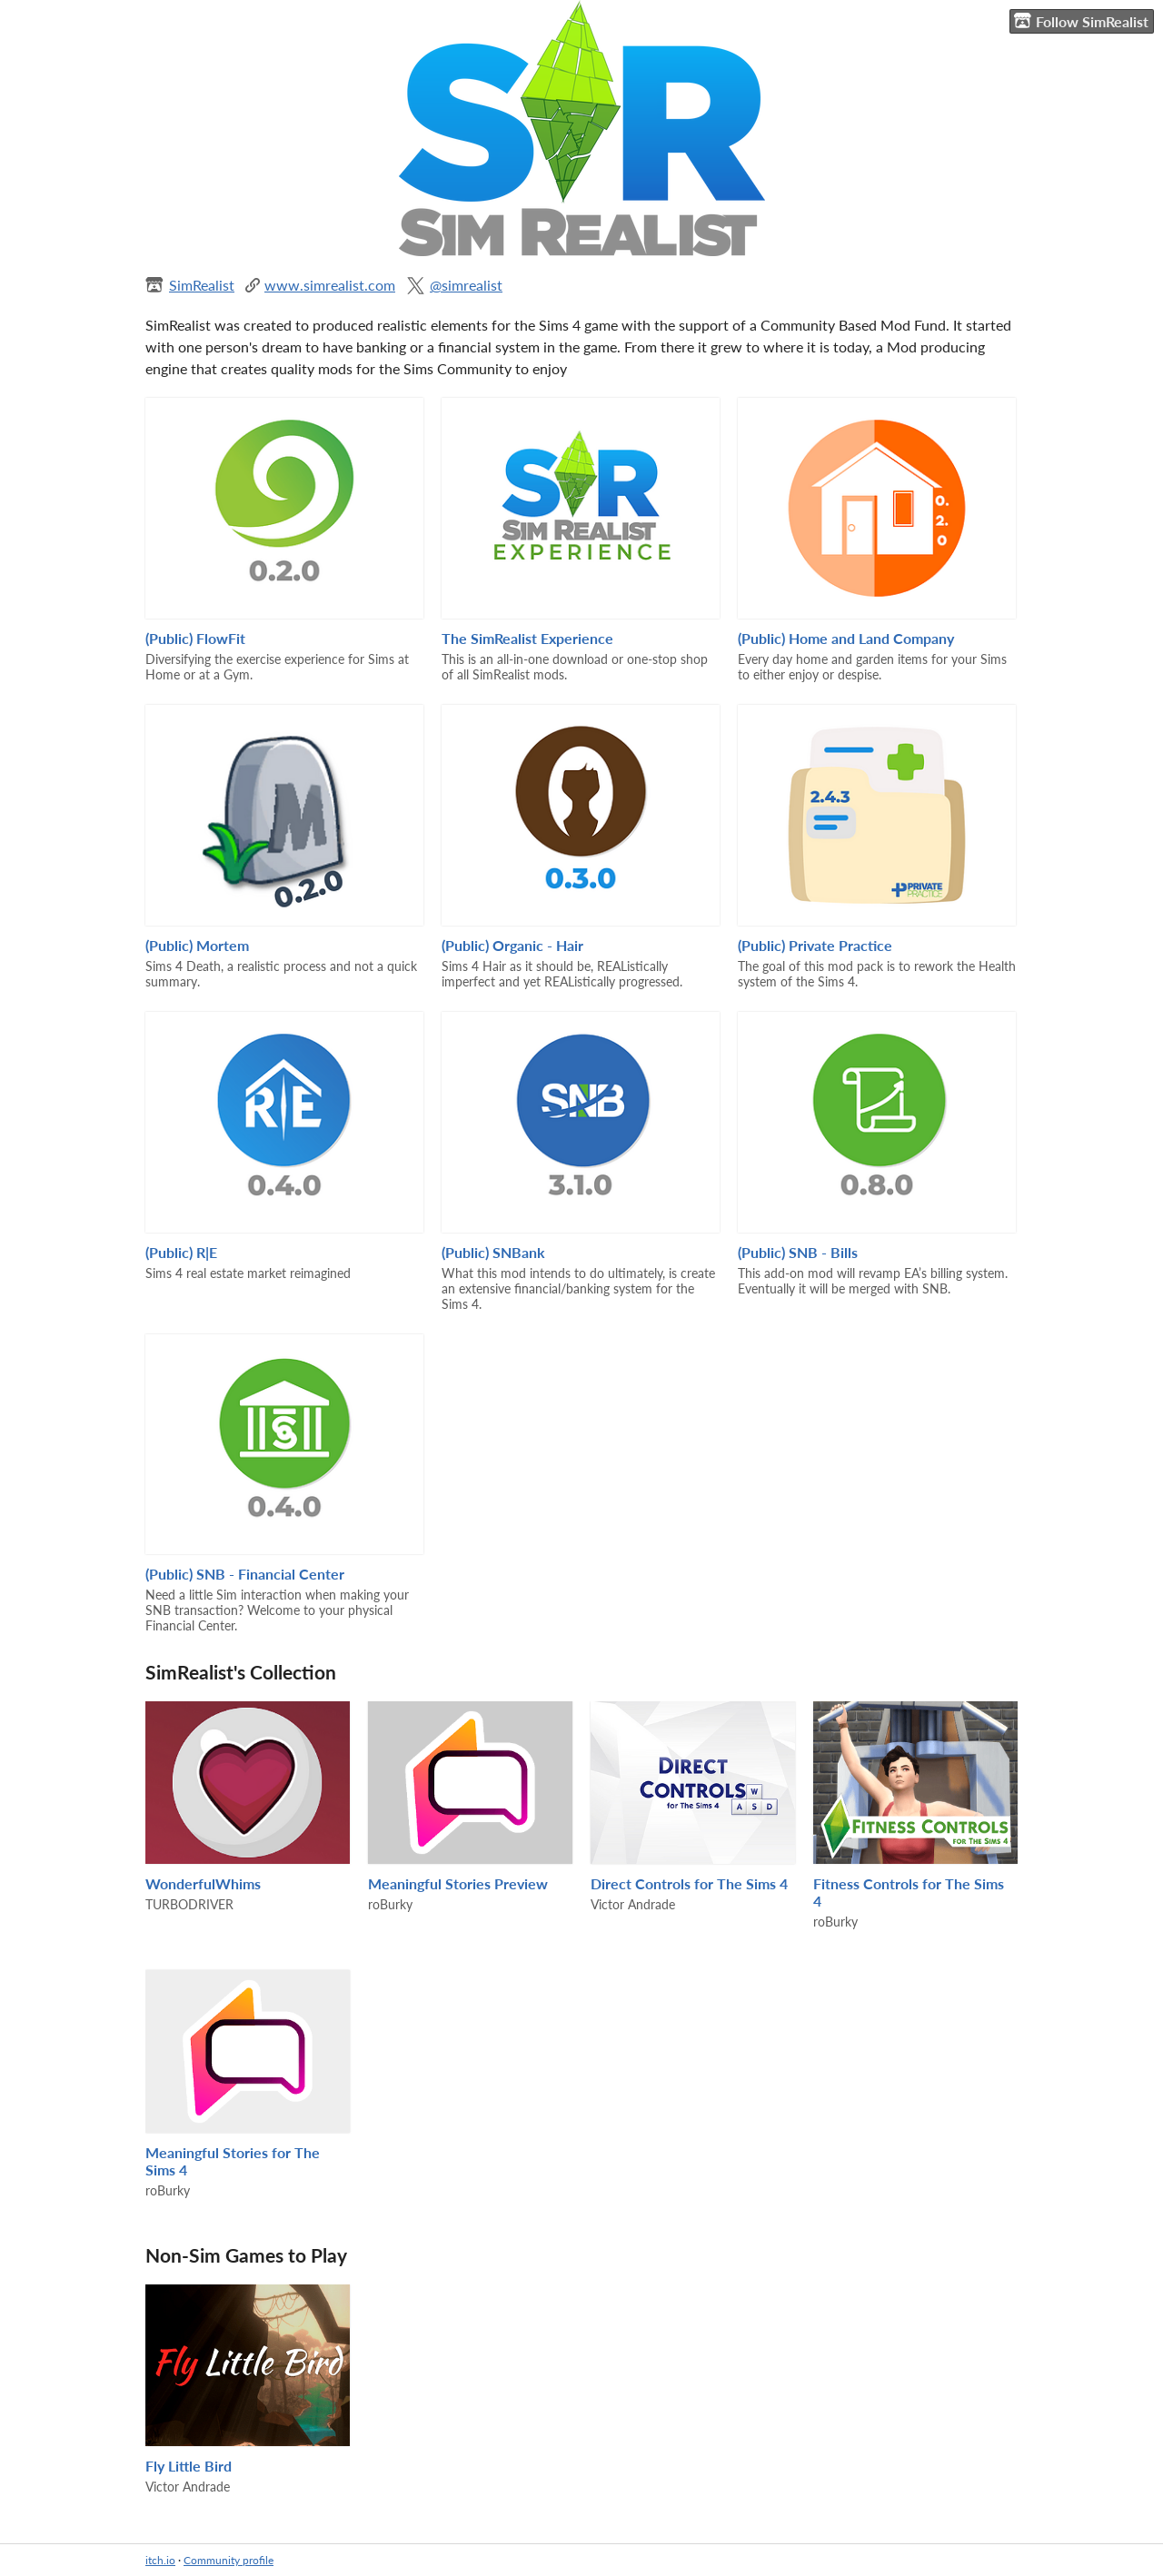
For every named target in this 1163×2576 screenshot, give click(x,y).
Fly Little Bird (188, 2465)
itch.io (160, 2560)
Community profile (228, 2560)
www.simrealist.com (329, 284)
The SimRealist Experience (527, 638)
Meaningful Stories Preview (458, 1883)
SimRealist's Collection (240, 1671)
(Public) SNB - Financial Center (244, 1573)
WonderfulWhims (203, 1883)
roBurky (390, 1904)
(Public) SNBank (493, 1252)
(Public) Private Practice (815, 945)
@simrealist (466, 284)
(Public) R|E (181, 1252)
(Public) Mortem (197, 945)
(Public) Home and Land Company (846, 638)
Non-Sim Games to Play (246, 2255)
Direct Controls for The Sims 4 (689, 1883)
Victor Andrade (633, 1904)
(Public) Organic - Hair (512, 945)
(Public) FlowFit (195, 638)
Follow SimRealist (1081, 21)
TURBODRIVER (189, 1904)
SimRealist (201, 284)
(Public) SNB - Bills (798, 1252)
